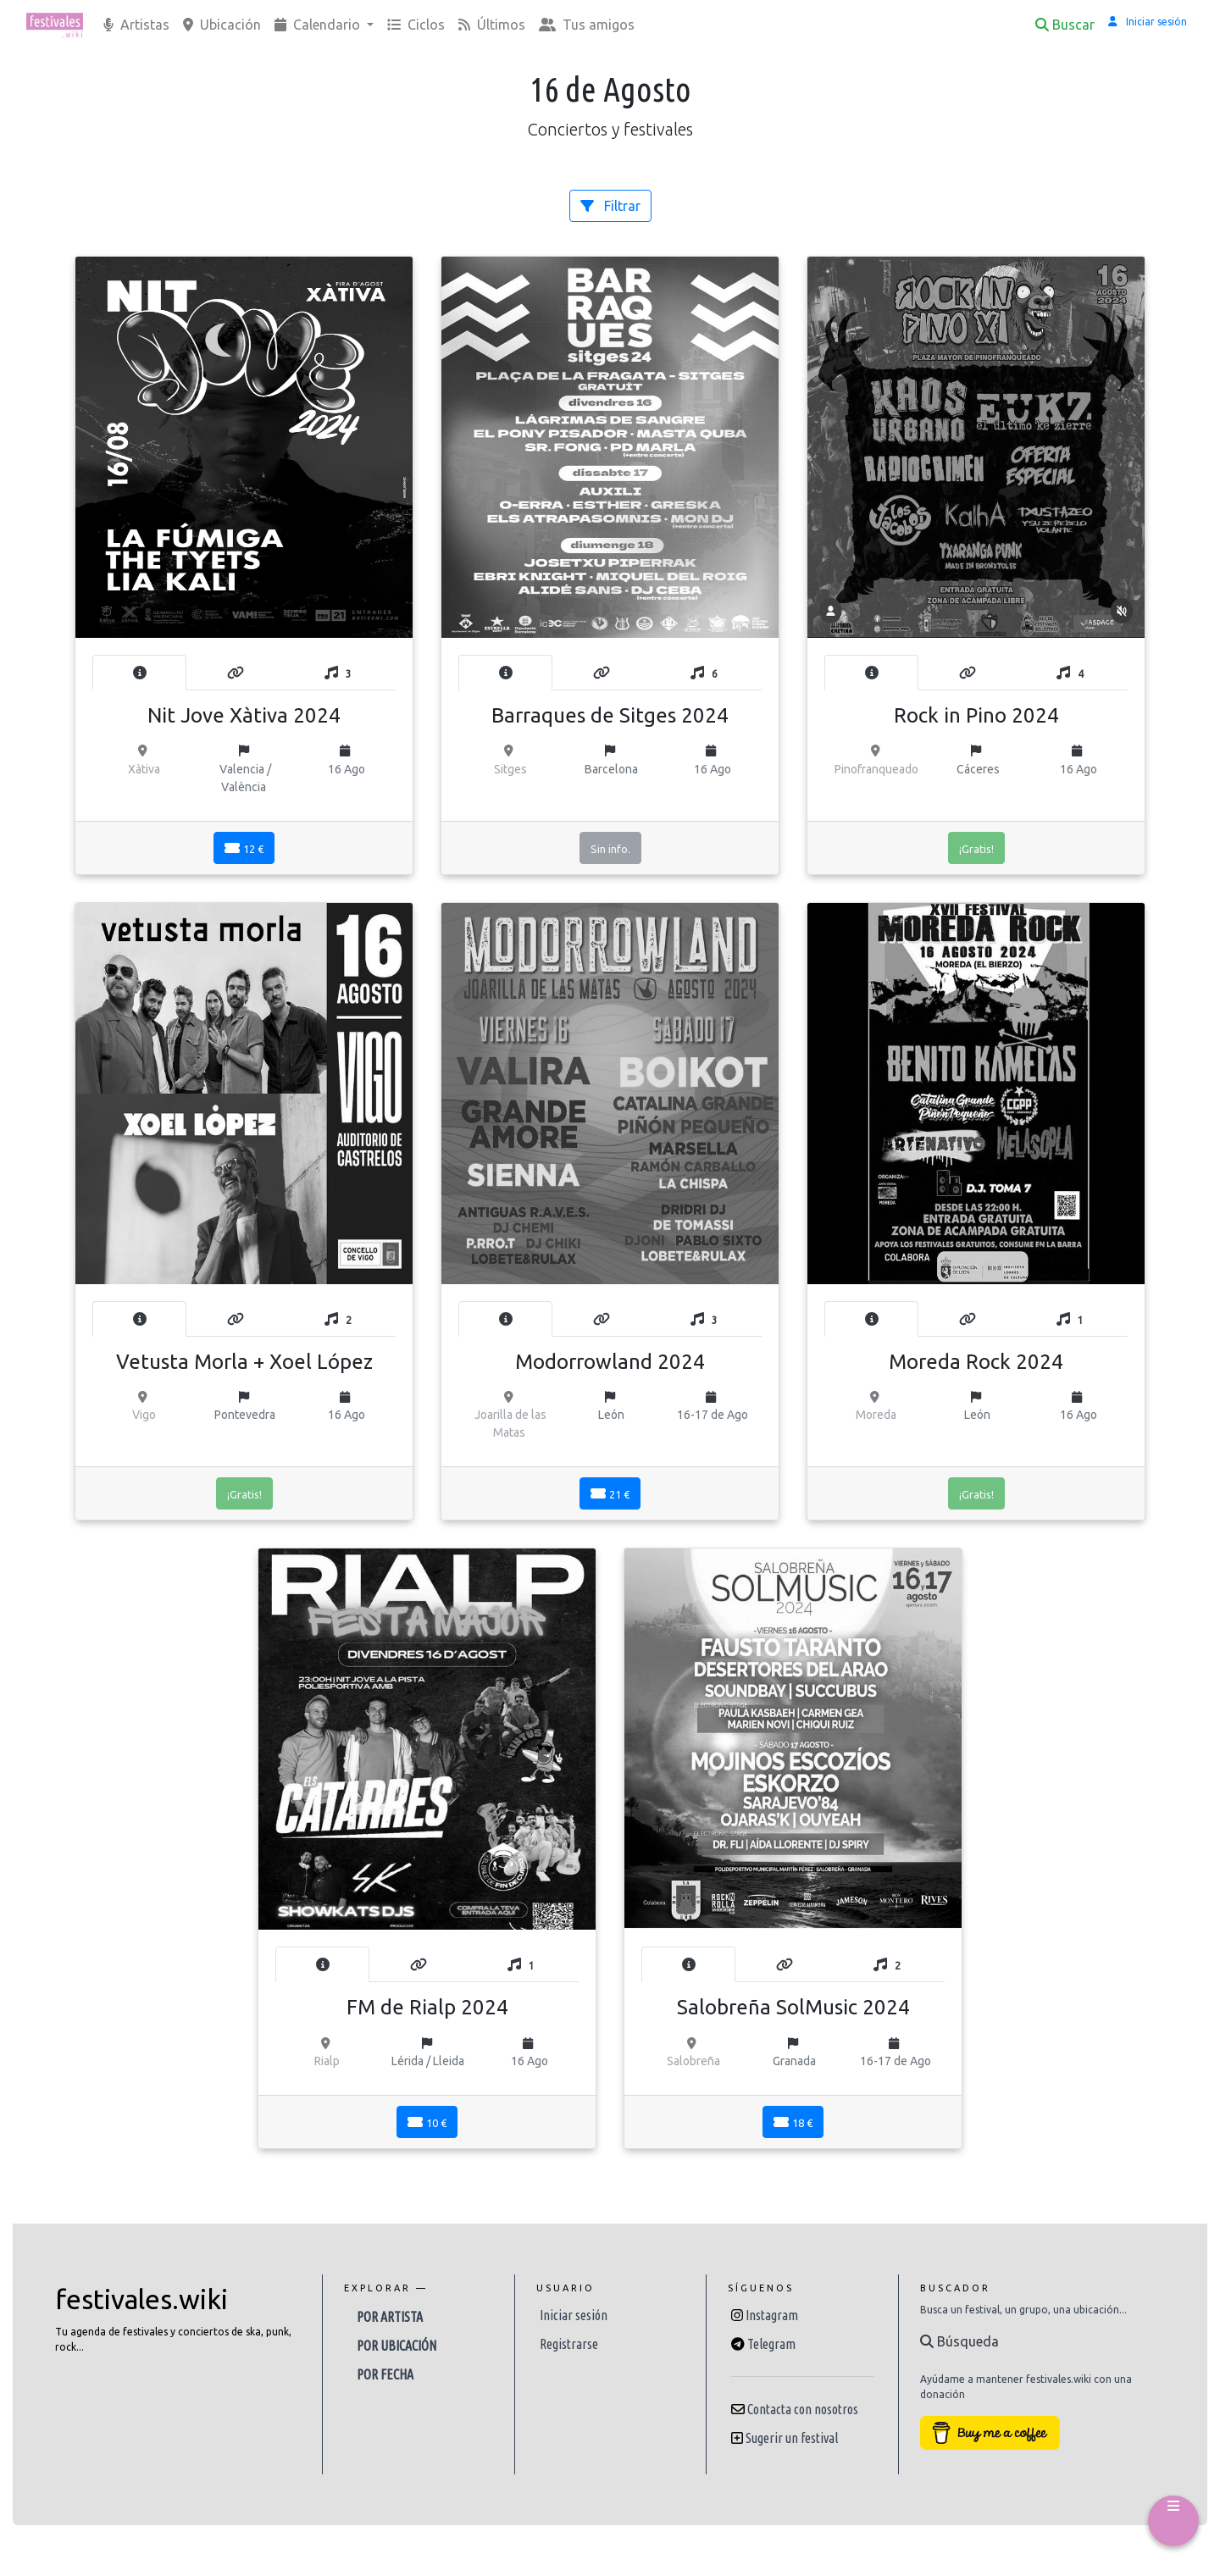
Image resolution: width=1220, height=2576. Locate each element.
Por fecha (385, 2374)
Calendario (318, 24)
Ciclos (416, 24)
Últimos (491, 24)
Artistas (136, 24)
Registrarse (569, 2344)
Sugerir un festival (792, 2438)
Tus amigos (587, 24)
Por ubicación (396, 2345)
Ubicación (222, 24)
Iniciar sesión (573, 2315)
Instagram (772, 2315)
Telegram (771, 2344)
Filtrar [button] (610, 205)
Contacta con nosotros (802, 2409)
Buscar (1065, 24)
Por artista (390, 2316)
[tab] (139, 672)
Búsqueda (959, 2341)
